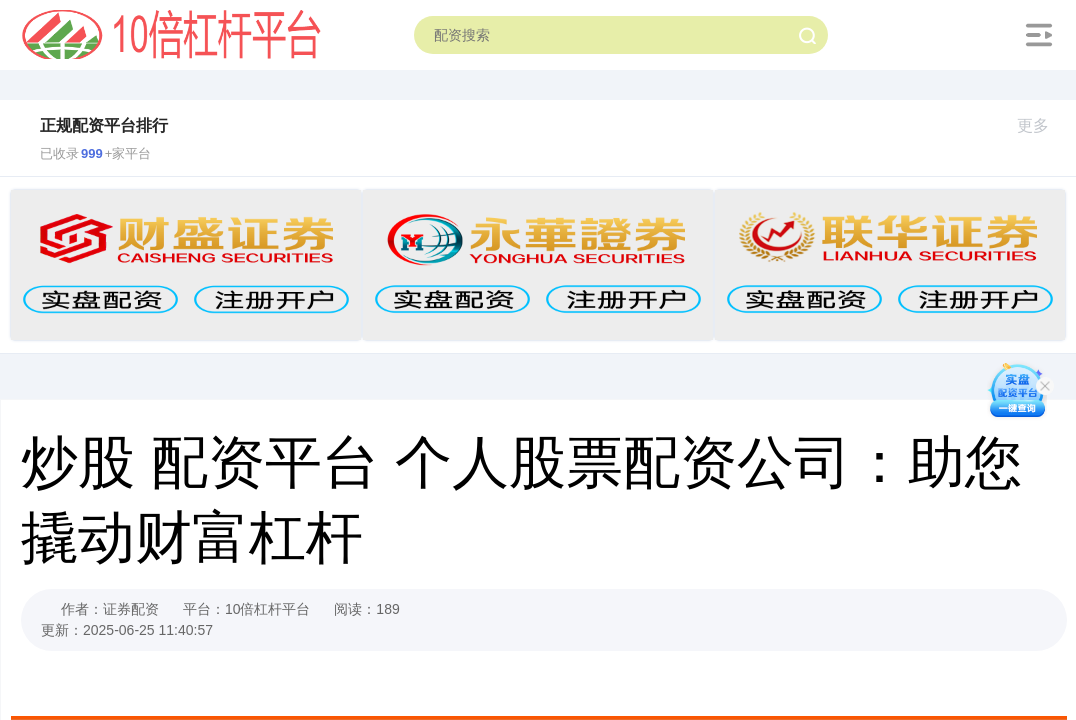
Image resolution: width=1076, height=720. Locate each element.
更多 (1041, 125)
